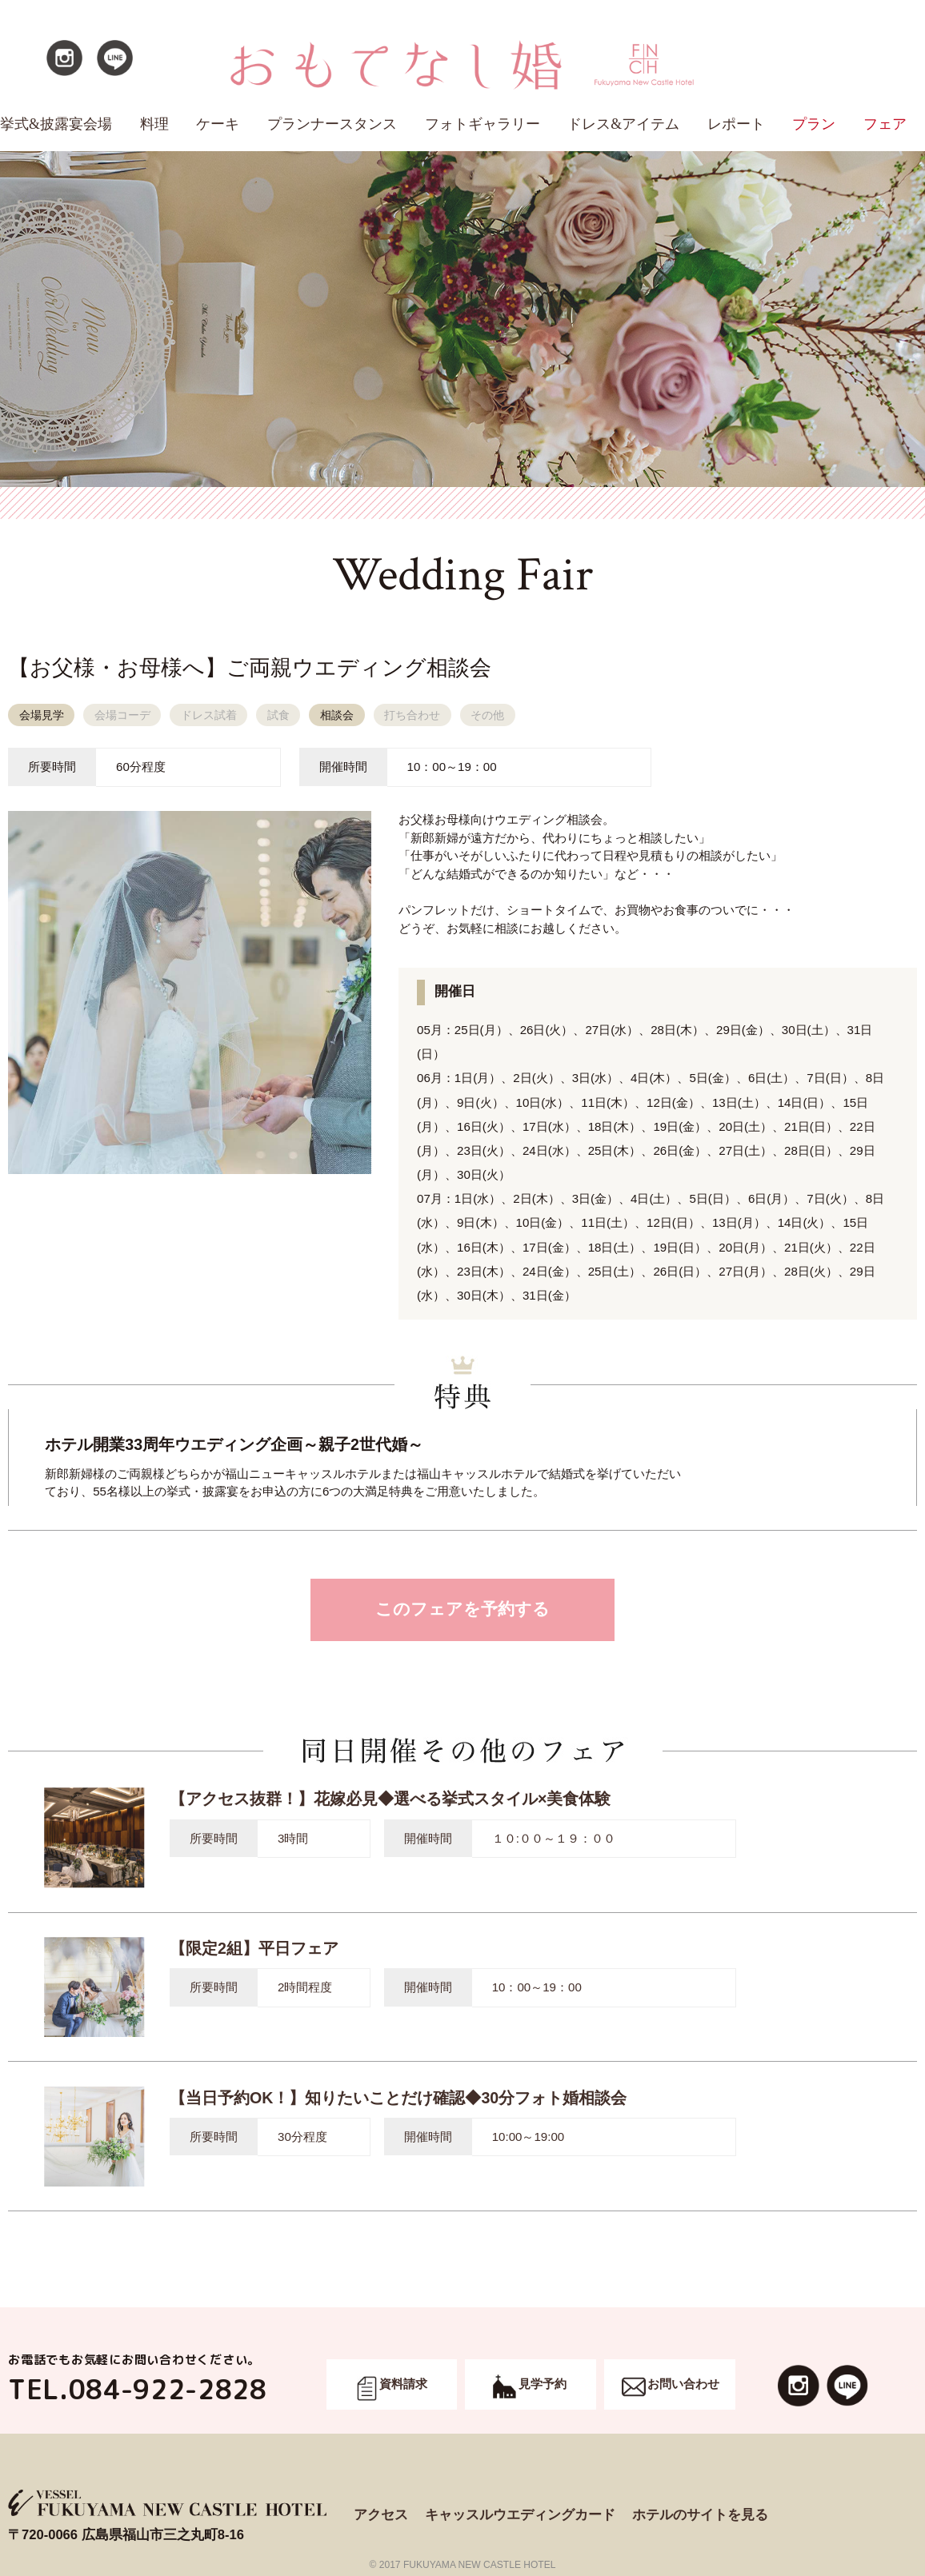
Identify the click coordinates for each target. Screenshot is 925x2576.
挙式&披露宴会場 (56, 124)
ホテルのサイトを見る (700, 2514)
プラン (813, 124)
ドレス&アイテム (623, 124)
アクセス (381, 2514)
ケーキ (217, 124)
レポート (736, 124)
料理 (154, 124)
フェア (885, 124)
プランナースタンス (332, 124)
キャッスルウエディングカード (520, 2514)
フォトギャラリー (482, 124)
